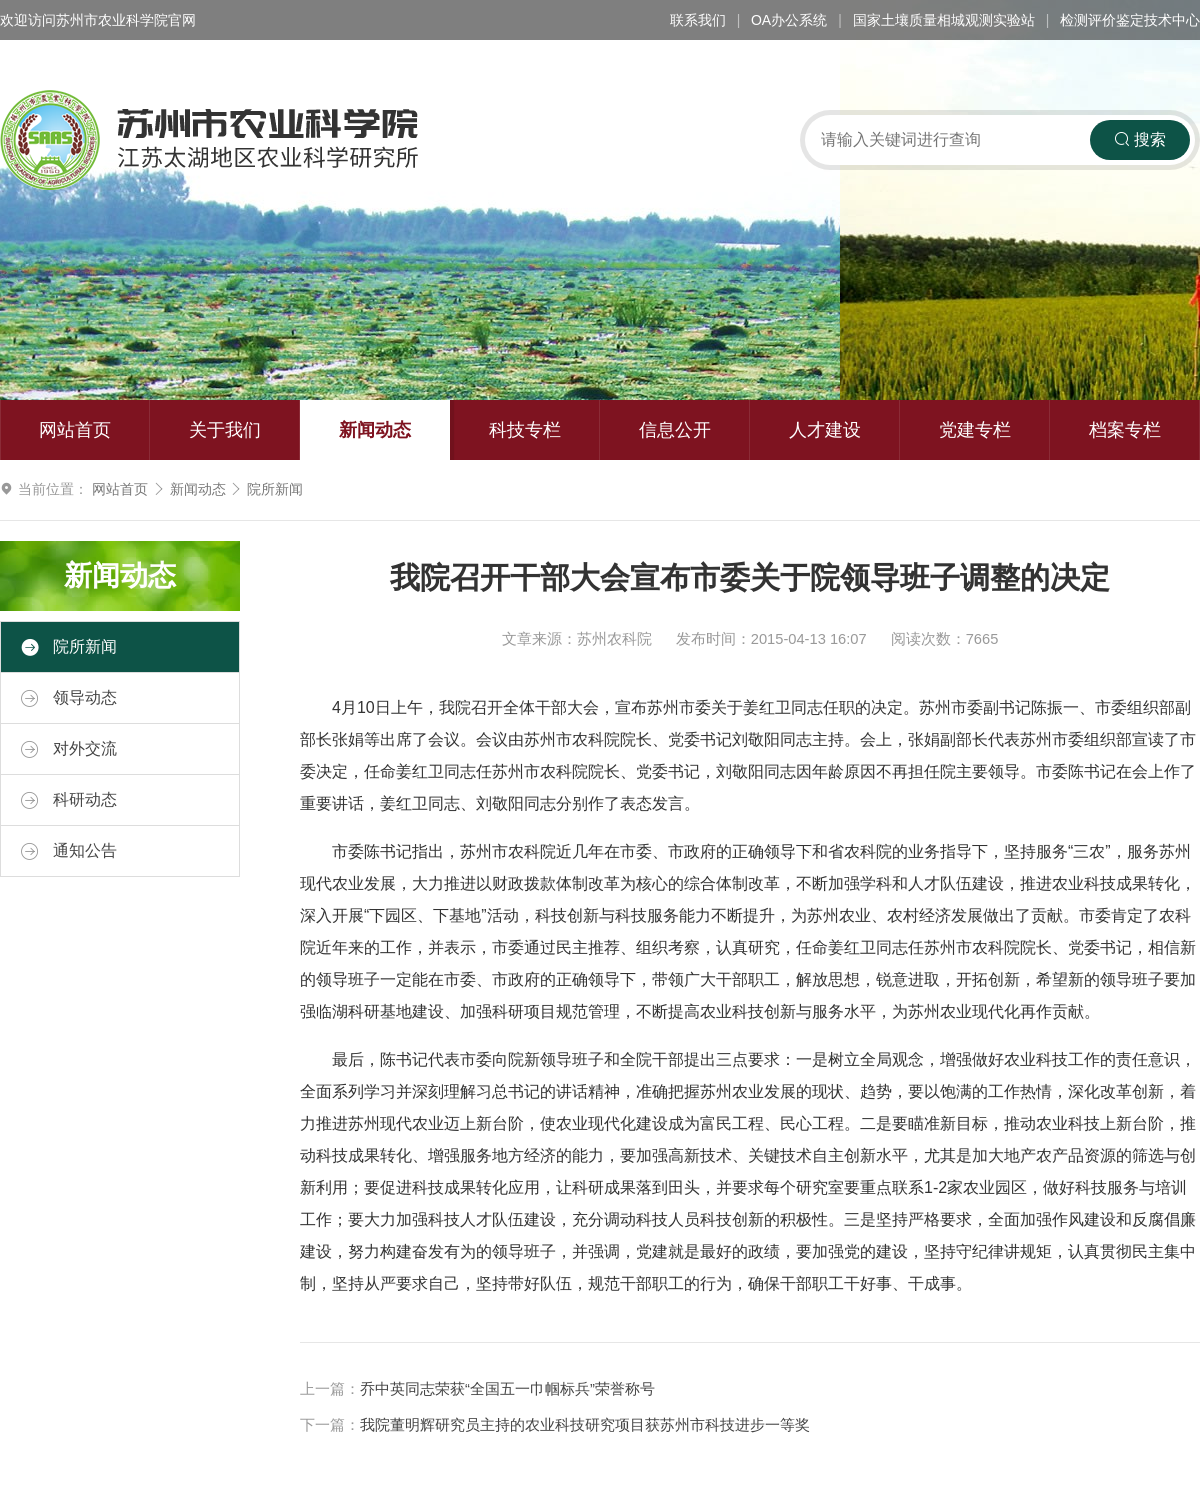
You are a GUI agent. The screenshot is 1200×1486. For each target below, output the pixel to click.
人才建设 (825, 430)
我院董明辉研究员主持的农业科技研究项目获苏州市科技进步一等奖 (585, 1425)
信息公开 (675, 430)
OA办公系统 (789, 20)
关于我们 (225, 430)
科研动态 (69, 800)
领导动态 (69, 698)
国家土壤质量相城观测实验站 (944, 20)
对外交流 (69, 749)
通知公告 (69, 851)
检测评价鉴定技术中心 (1130, 20)
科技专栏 (525, 430)
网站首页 (75, 430)
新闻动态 (375, 430)
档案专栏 (1125, 430)
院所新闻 (275, 489)
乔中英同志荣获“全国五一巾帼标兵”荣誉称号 (507, 1389)
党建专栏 (975, 430)
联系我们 (698, 20)
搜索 (1140, 139)
